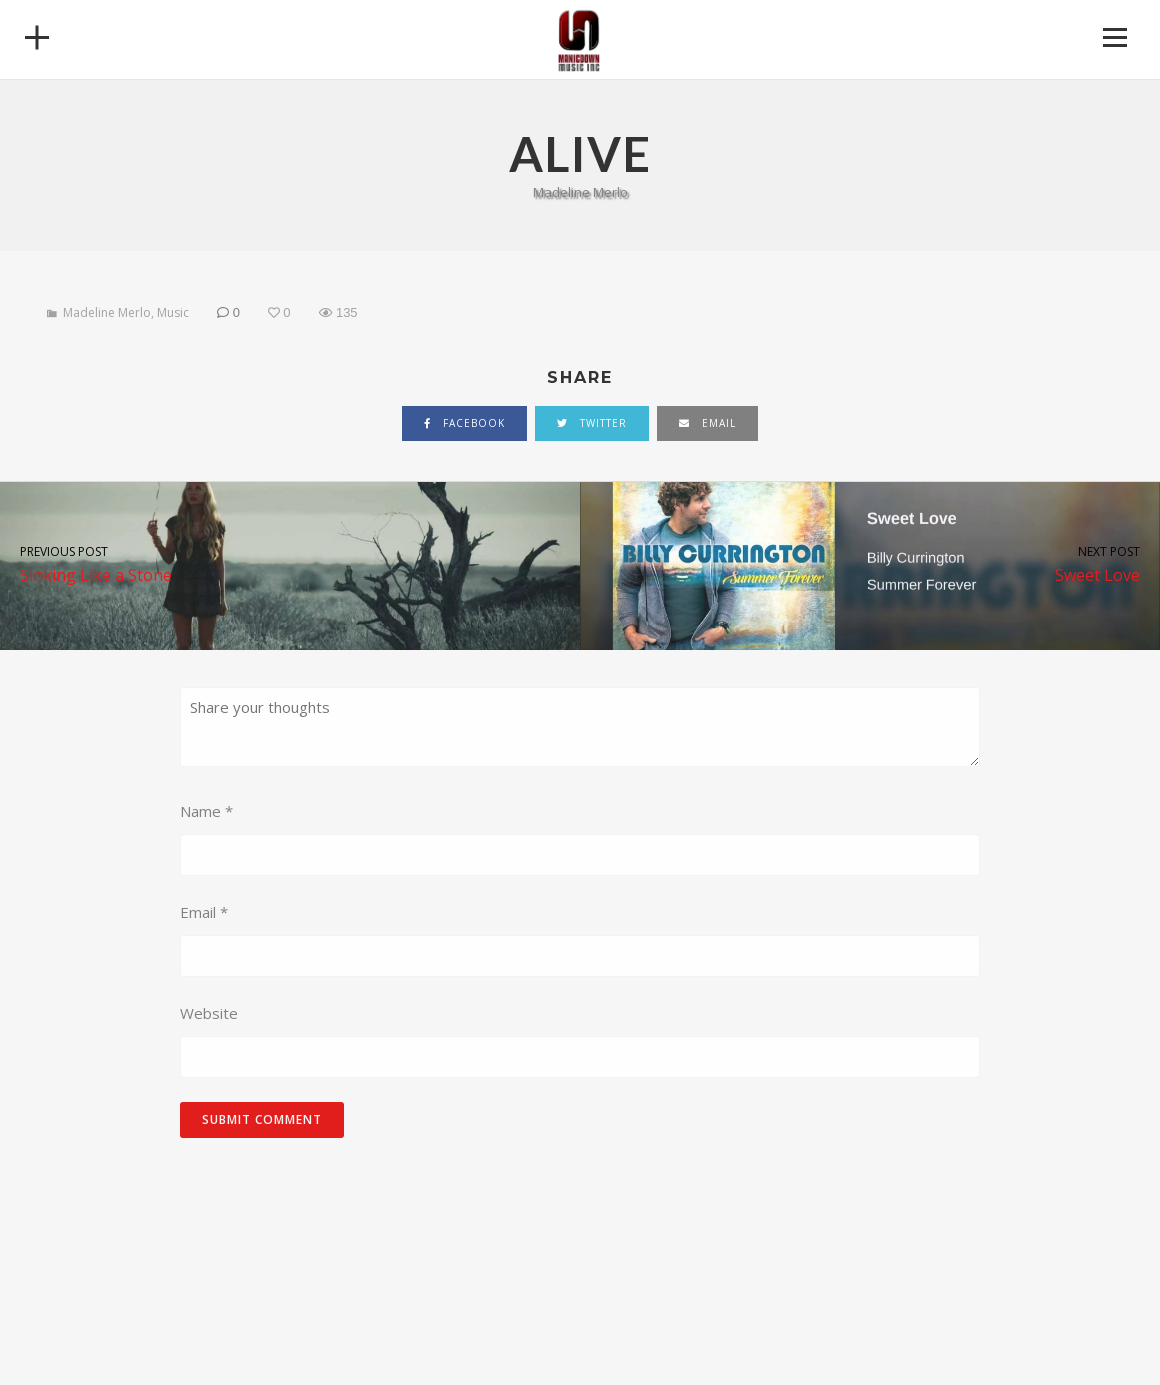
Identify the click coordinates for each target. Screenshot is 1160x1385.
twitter (592, 423)
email (707, 423)
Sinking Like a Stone (290, 564)
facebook (464, 423)
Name (206, 811)
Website (209, 1013)
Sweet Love (870, 564)
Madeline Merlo (107, 312)
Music (173, 312)
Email (204, 912)
